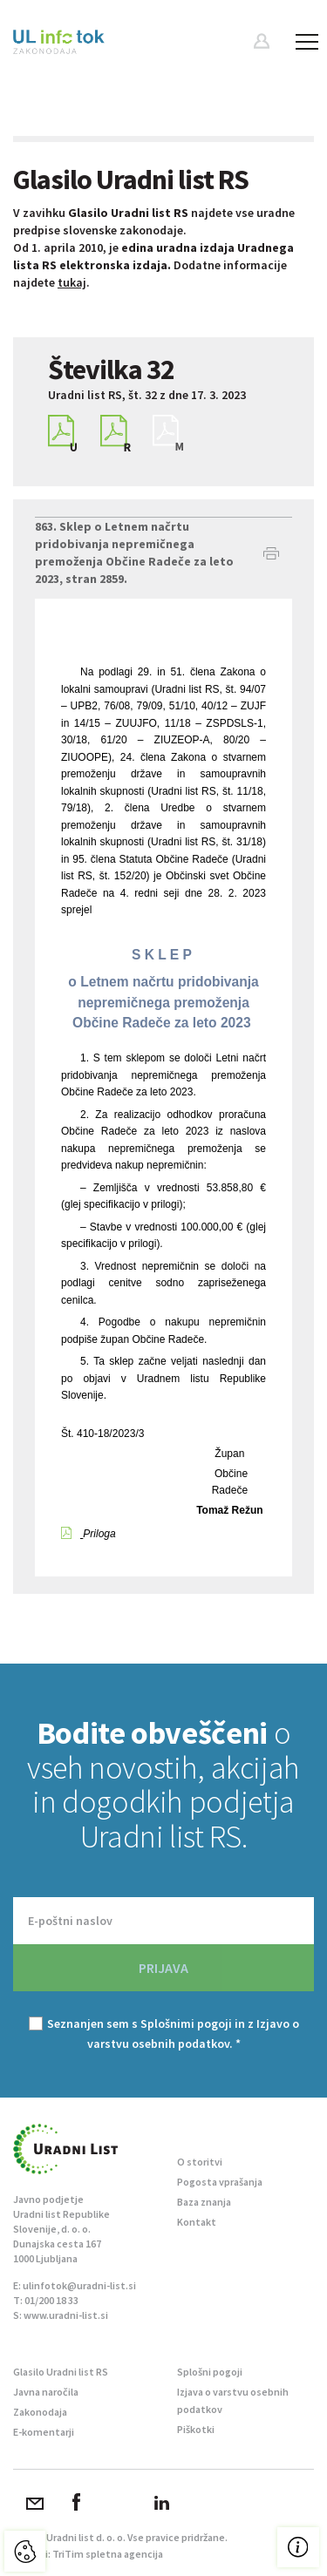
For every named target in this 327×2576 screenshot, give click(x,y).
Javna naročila (45, 2391)
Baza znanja (204, 2201)
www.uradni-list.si (66, 2315)
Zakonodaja (40, 2411)
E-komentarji (43, 2431)
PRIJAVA (163, 1967)
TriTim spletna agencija (107, 2553)
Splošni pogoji (209, 2371)
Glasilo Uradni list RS (60, 2371)
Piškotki (196, 2429)
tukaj (72, 282)
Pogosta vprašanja (219, 2181)
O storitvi (199, 2161)
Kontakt (196, 2221)
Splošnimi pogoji (186, 2023)
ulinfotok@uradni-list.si (79, 2285)
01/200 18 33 (51, 2300)
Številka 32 (111, 369)
